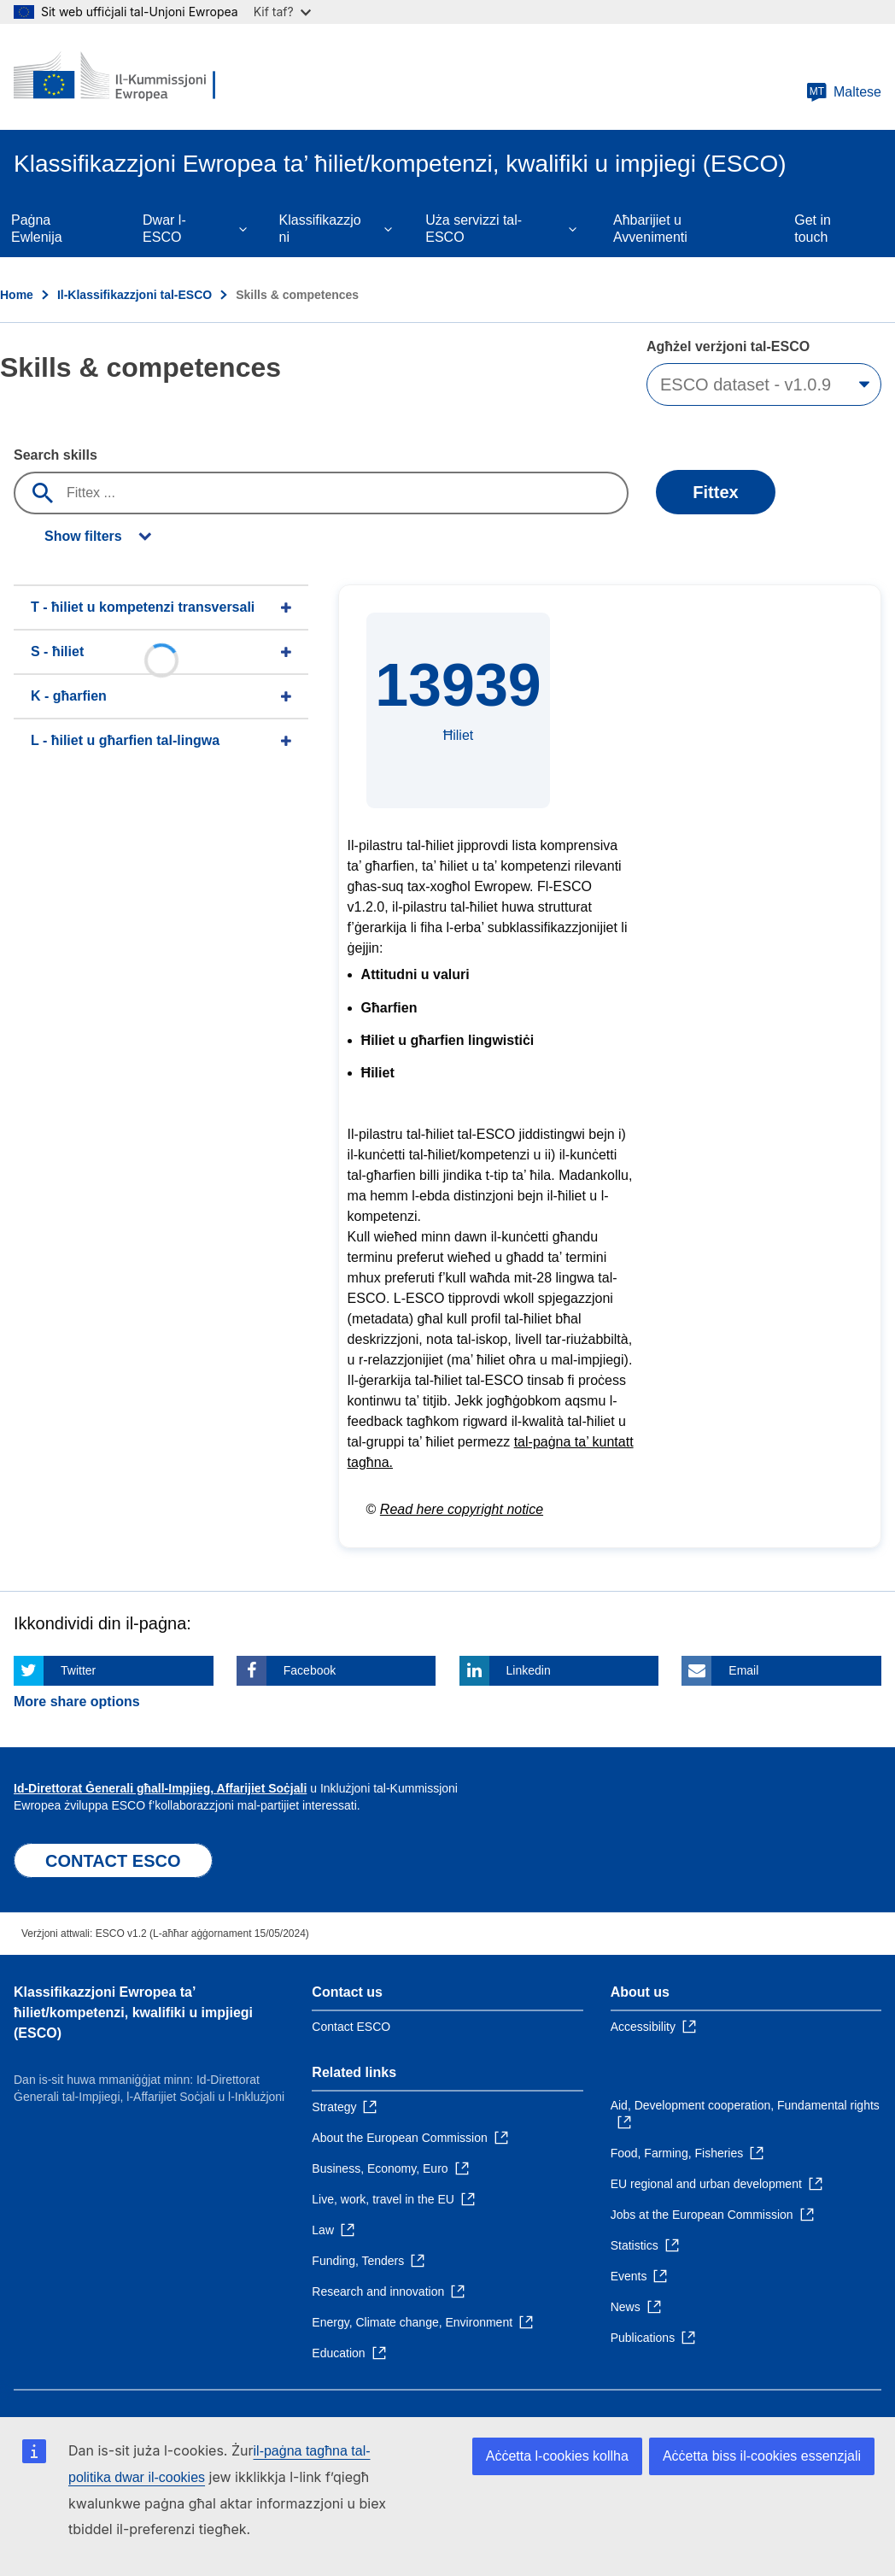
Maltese (843, 92)
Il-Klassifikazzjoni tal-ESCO (134, 295)
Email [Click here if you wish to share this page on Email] (743, 1670)
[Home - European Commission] (117, 77)
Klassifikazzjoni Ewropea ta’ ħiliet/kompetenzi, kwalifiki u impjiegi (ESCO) (133, 2012)
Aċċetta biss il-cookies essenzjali (762, 2456)
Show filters (83, 536)
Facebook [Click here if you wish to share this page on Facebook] (310, 1670)
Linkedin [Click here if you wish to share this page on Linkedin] (528, 1670)
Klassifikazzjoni (320, 228)
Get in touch (812, 228)
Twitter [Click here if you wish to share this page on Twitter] (78, 1670)
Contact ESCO (351, 2026)
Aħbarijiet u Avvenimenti (650, 228)
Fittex (715, 492)
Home (16, 295)
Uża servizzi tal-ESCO (473, 228)
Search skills (55, 455)
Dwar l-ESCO (164, 228)
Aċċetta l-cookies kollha (557, 2456)
